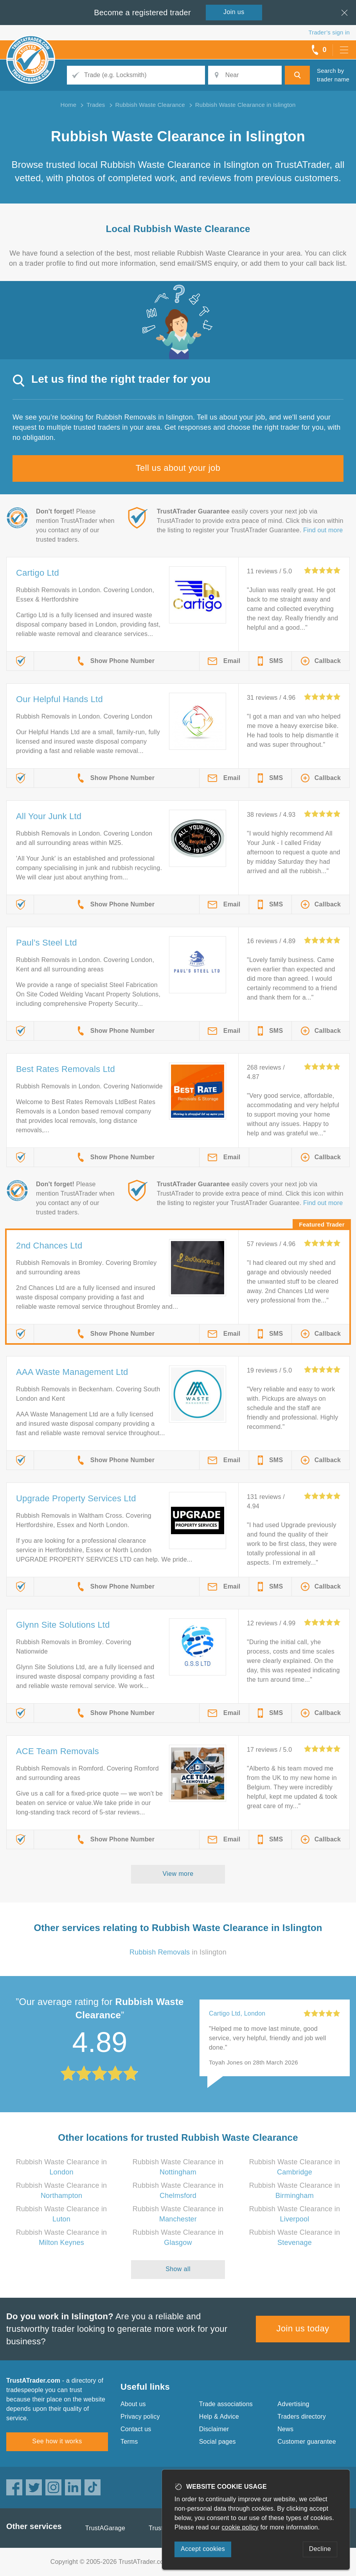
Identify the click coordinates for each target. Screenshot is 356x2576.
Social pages (217, 2441)
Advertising (293, 2404)
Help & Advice (219, 2416)
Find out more (323, 530)
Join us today (303, 2328)
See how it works (57, 2441)
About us (133, 2404)
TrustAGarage (105, 2528)
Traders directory (301, 2416)
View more (178, 1873)
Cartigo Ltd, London (237, 2013)
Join (234, 12)
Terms (129, 2441)
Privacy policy (140, 2416)
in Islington (178, 1952)
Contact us (135, 2429)
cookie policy (240, 2527)
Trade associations (226, 2404)
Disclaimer (214, 2429)
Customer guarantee (306, 2441)
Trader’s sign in (329, 32)
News (285, 2429)
